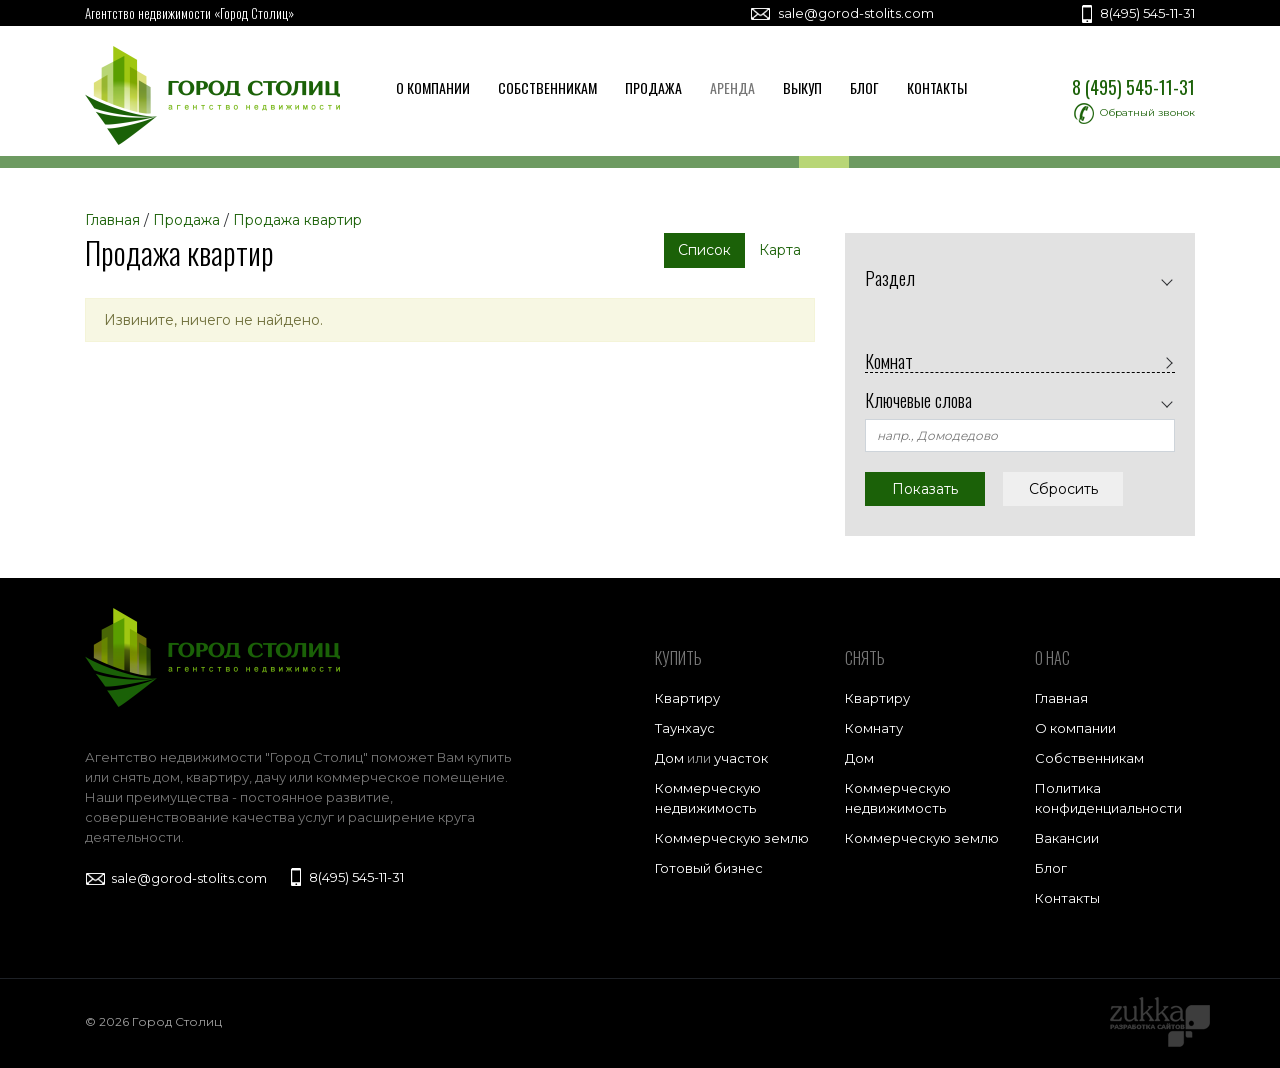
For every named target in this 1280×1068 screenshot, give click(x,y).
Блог (864, 87)
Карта (780, 250)
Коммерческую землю (732, 838)
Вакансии (1067, 838)
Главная (1061, 698)
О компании (433, 87)
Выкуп (802, 87)
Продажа (653, 87)
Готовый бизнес (709, 868)
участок (741, 758)
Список (704, 250)
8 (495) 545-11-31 (1133, 87)
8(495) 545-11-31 (1136, 13)
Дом (669, 758)
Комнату (874, 728)
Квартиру (687, 698)
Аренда (732, 87)
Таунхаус (685, 728)
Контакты (937, 87)
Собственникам (547, 87)
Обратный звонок (1134, 112)
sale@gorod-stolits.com (842, 13)
